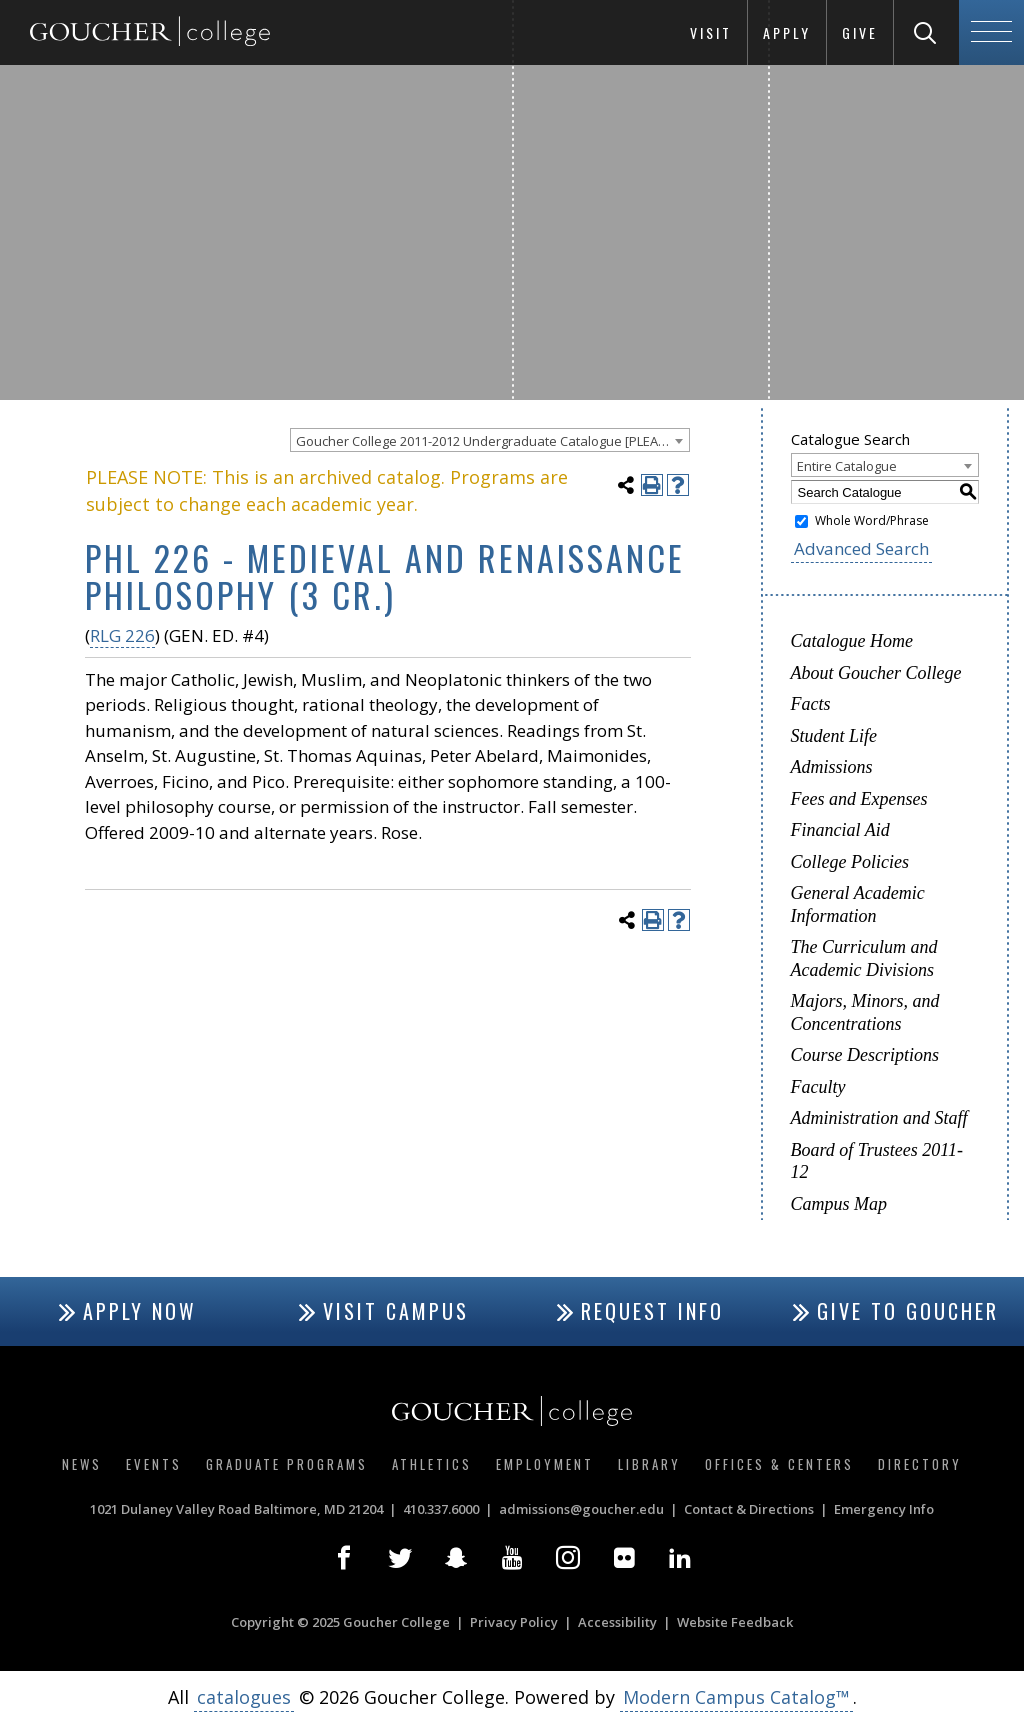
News (82, 1464)
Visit (711, 32)
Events (154, 1464)
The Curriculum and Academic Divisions (864, 958)
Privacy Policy (514, 1622)
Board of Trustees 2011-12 (877, 1161)
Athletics (432, 1464)
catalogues (244, 1697)
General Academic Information (858, 904)
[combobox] (490, 440)
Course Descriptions (865, 1055)
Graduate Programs (287, 1464)
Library (649, 1464)
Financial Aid (840, 830)
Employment (545, 1464)
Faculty (818, 1087)
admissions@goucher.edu (581, 1509)
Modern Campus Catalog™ (736, 1697)
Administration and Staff (879, 1118)
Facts (811, 704)
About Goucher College (876, 673)
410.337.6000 (441, 1509)
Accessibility (617, 1622)
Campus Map (839, 1204)
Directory (920, 1464)
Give (860, 32)
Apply (787, 32)
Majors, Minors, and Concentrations (865, 1012)
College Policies (850, 862)
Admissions (832, 767)
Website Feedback (735, 1622)
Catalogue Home (852, 641)
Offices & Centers (779, 1464)
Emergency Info (884, 1509)
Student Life (834, 736)
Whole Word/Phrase (872, 520)
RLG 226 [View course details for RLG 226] (122, 635)
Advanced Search (861, 548)
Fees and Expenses (859, 799)
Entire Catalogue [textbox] (847, 466)
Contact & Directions (749, 1509)
